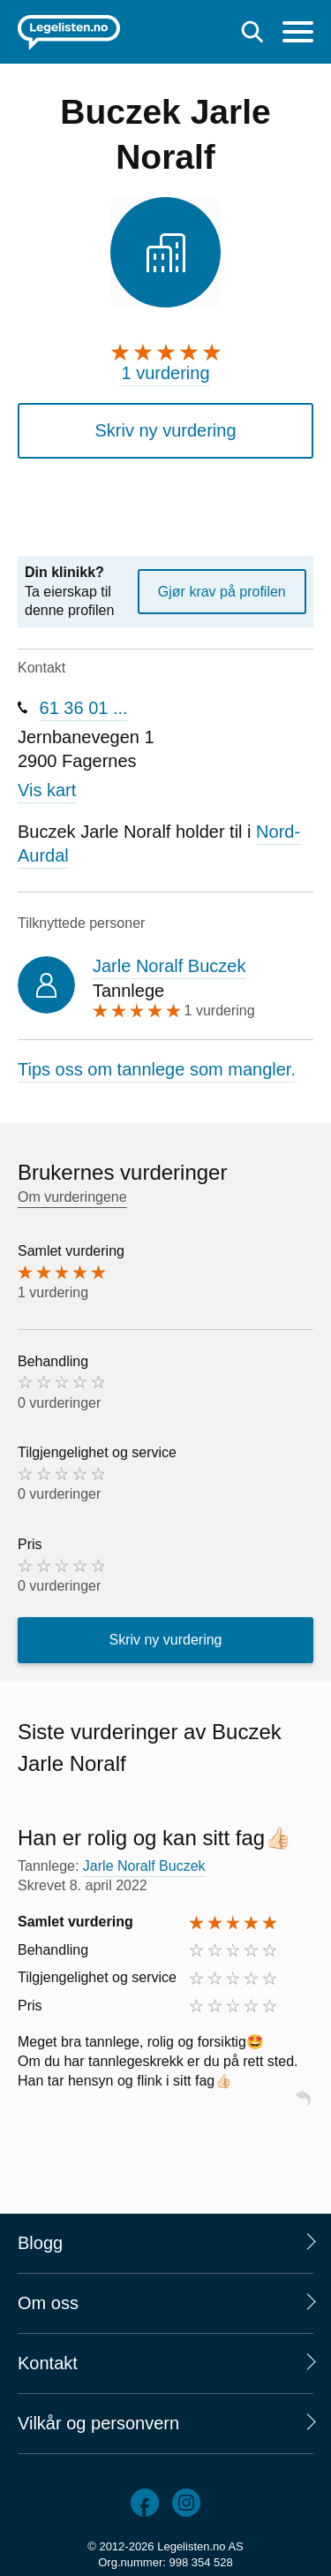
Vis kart (47, 790)
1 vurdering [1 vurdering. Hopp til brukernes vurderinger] (165, 373)
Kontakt (48, 2363)
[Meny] (297, 34)
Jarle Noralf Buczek (169, 966)
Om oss (48, 2303)
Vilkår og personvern (98, 2423)
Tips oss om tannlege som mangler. (157, 1069)
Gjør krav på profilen (222, 591)
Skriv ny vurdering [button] (165, 430)
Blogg (40, 2243)
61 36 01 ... (84, 708)
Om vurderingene (72, 1196)
